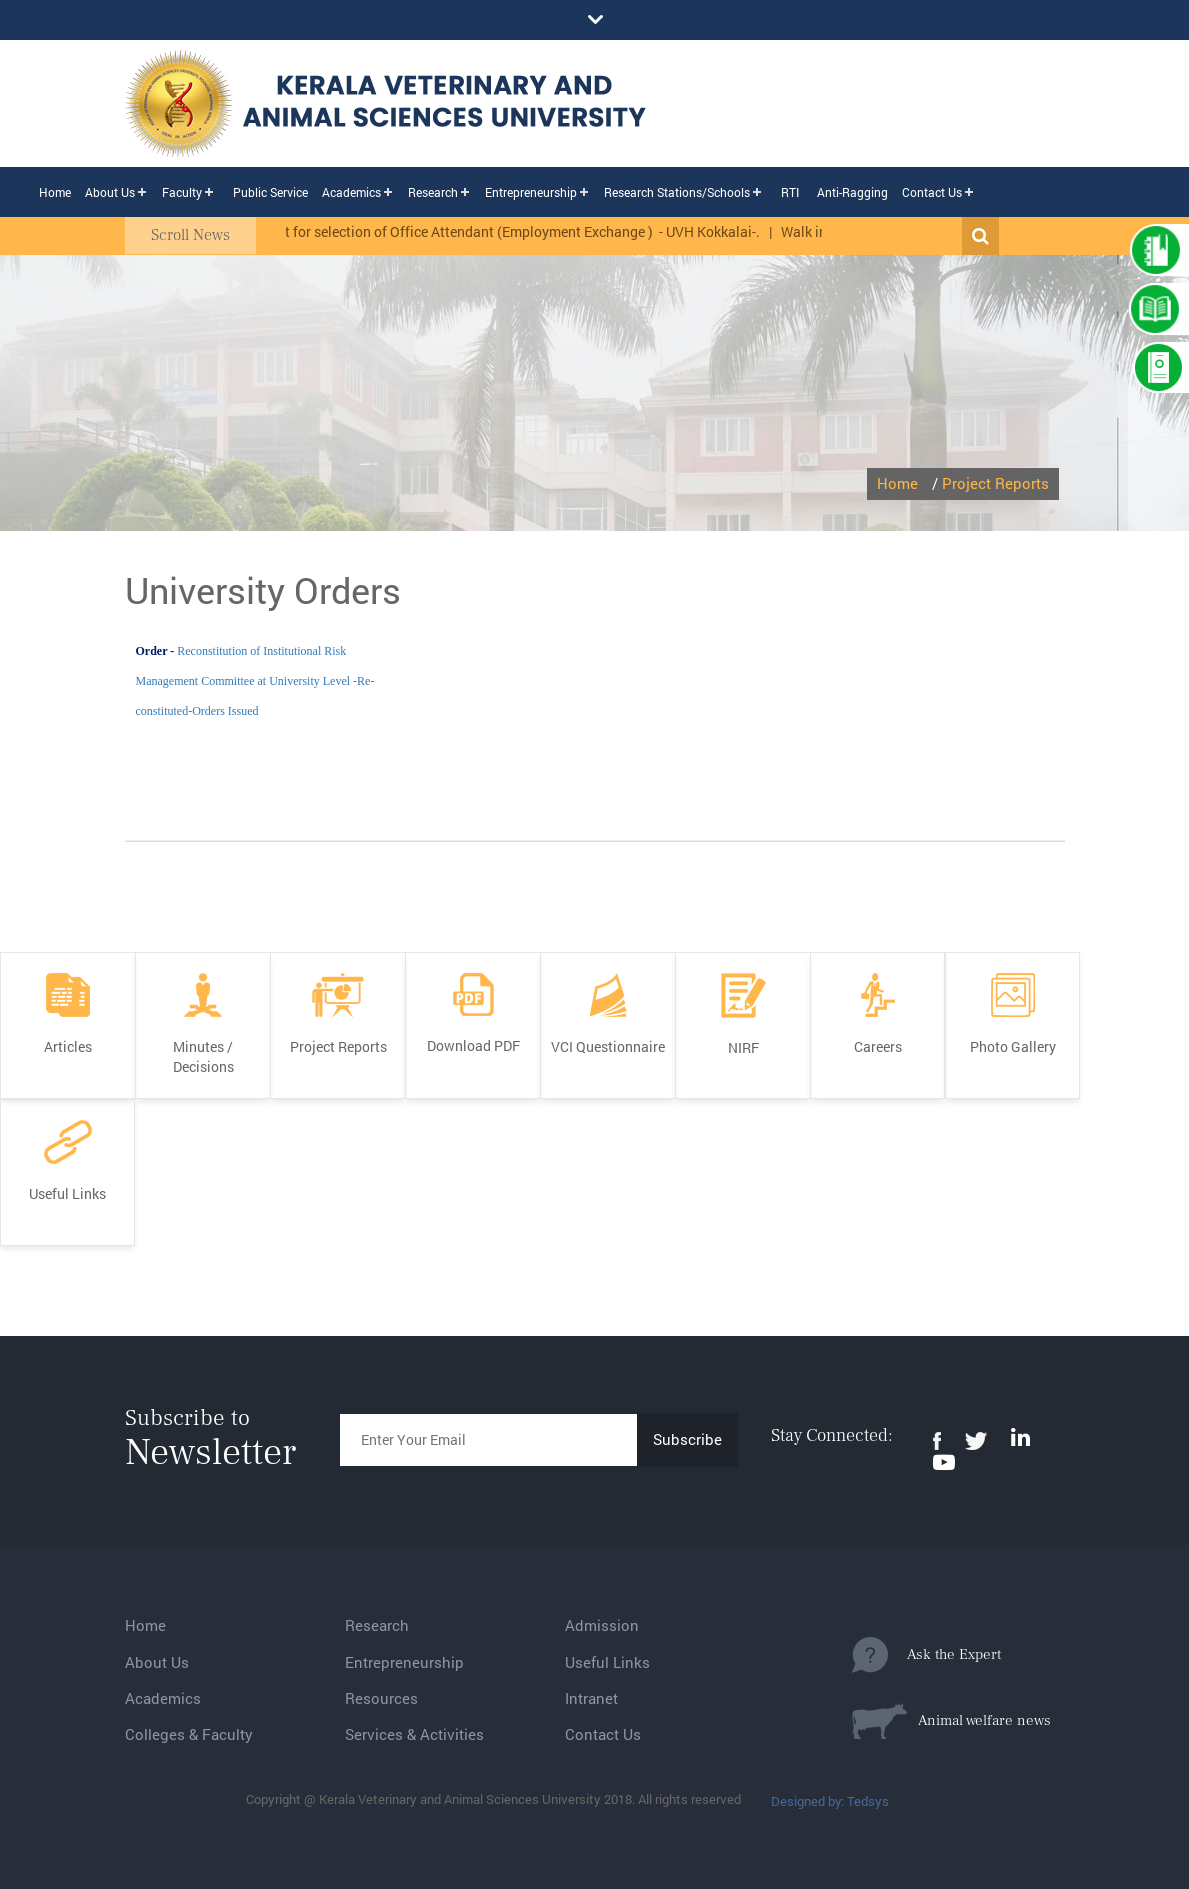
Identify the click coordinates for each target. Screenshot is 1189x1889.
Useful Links (607, 1662)
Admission (602, 1625)
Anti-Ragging (852, 192)
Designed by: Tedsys (830, 1801)
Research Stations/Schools (677, 192)
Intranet (591, 1698)
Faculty (182, 192)
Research (433, 192)
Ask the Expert (926, 1655)
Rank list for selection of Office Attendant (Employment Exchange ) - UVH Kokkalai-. (508, 231)
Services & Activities (414, 1734)
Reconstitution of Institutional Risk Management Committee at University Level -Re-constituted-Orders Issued (255, 681)
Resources (381, 1698)
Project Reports (995, 483)
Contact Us (932, 192)
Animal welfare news (951, 1721)
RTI (790, 192)
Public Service (270, 192)
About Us (110, 192)
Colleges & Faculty (189, 1734)
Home (55, 192)
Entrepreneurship (531, 192)
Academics (351, 192)
